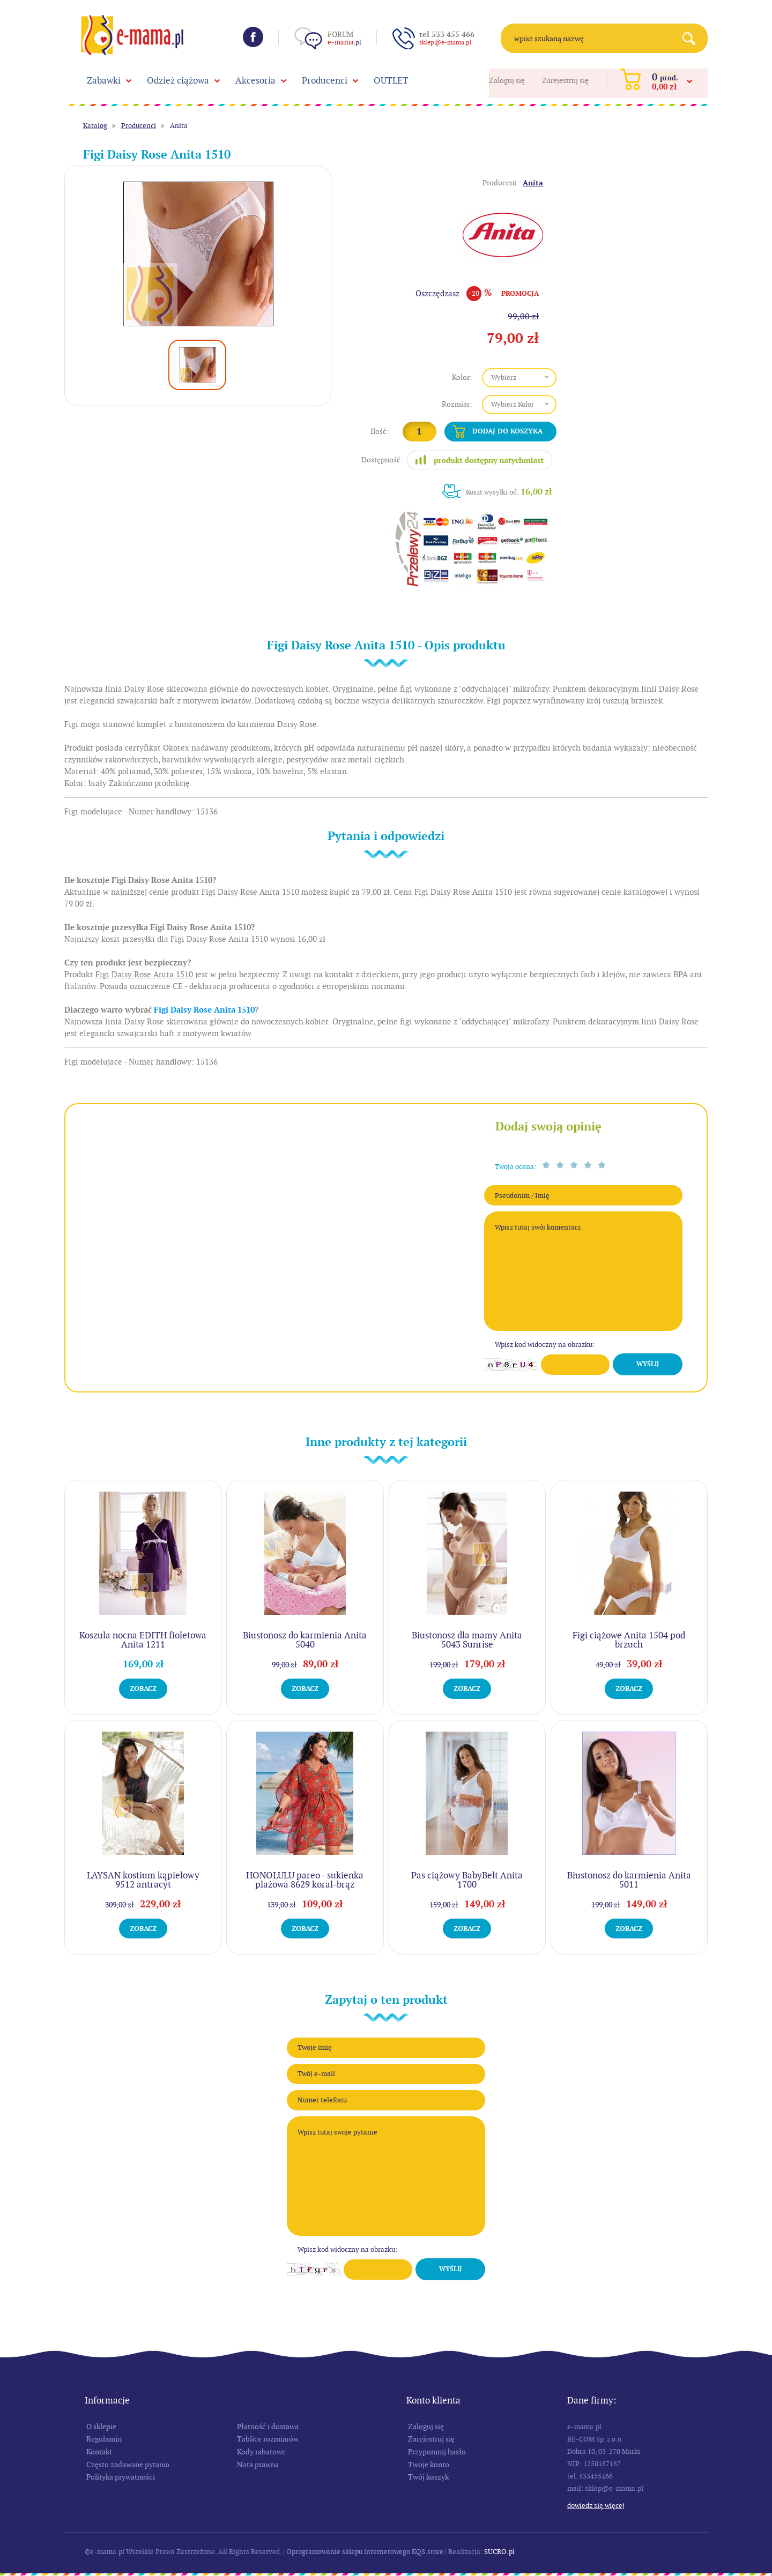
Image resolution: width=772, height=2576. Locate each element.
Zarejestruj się (565, 80)
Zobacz (143, 1688)
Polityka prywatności (120, 2477)
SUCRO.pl (499, 2551)
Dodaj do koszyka (507, 431)
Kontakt (99, 2452)
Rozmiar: (457, 404)
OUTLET (391, 80)
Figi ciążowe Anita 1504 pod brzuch (629, 1639)
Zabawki (104, 80)
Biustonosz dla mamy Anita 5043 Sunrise (467, 1639)
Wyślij (647, 1364)
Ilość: (379, 431)
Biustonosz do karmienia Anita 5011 (629, 1879)
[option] (198, 254)
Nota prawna (258, 2464)
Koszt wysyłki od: (509, 491)
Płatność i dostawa (268, 2426)
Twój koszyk (428, 2477)
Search (693, 38)
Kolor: (462, 377)
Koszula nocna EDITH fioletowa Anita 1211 (142, 1639)
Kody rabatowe (261, 2452)
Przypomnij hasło (437, 2452)
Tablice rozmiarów (268, 2439)
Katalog (95, 125)
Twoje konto (428, 2464)
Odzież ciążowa (178, 80)
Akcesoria (255, 80)
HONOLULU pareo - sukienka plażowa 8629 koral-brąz (304, 1879)
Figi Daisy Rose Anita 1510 (204, 1010)
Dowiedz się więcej (596, 2505)
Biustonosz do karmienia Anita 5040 (305, 1639)
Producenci (324, 80)
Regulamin (104, 2439)
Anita (179, 125)
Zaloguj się (507, 80)
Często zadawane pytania (127, 2464)
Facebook (253, 37)
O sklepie (101, 2426)
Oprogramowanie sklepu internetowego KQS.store (364, 2551)
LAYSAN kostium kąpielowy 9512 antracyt (143, 1879)
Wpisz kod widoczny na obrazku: (545, 1344)
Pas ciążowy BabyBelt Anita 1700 (467, 1879)
